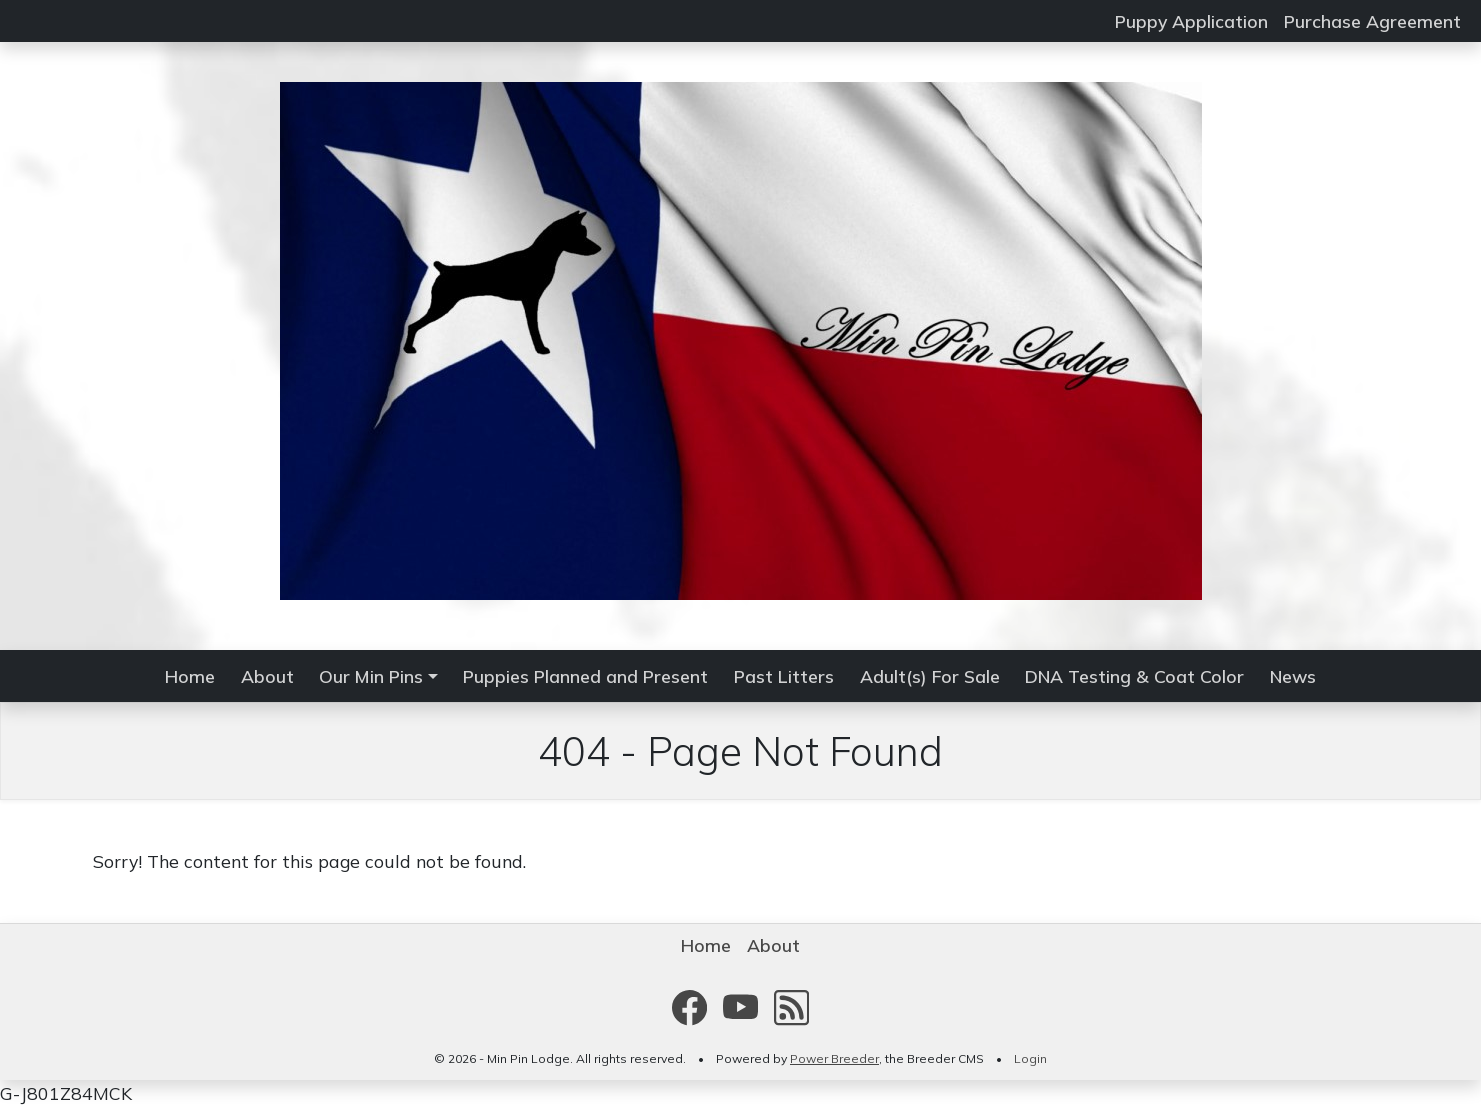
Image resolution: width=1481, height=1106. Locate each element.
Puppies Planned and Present (585, 676)
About (267, 676)
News (1293, 676)
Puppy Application (1191, 21)
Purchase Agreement (1372, 21)
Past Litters (784, 676)
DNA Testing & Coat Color (1134, 676)
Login (1030, 1058)
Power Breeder (834, 1058)
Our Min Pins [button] (371, 676)
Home (190, 676)
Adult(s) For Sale (930, 676)
